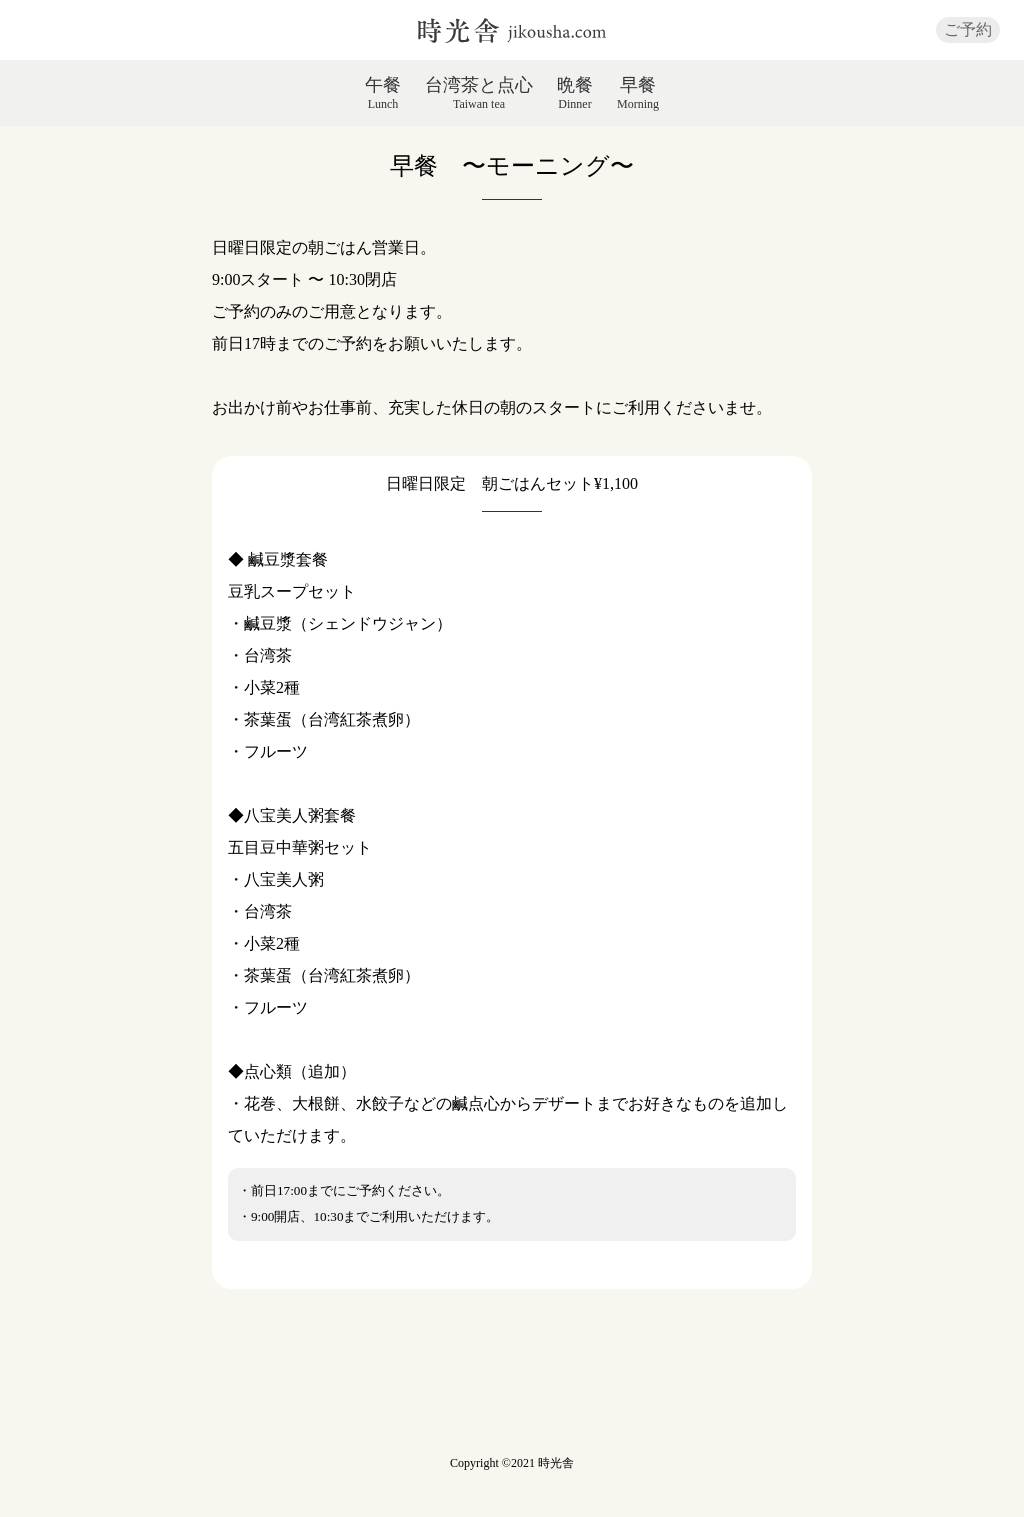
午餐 (383, 93)
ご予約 (968, 29)
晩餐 (575, 93)
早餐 (638, 93)
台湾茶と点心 (479, 93)
